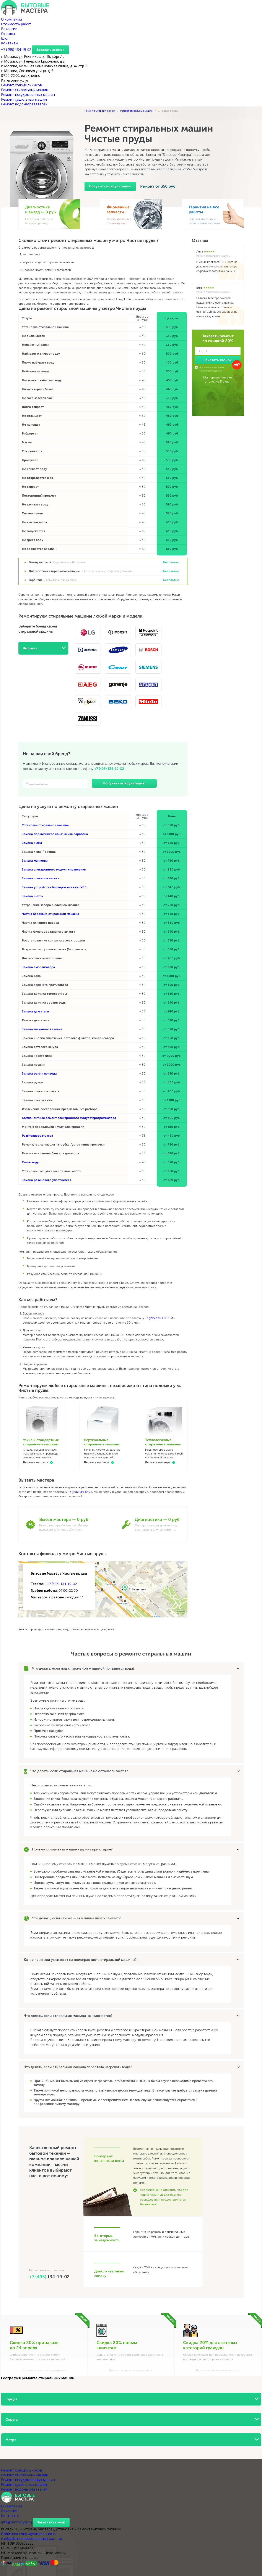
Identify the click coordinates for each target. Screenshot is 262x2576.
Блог (5, 38)
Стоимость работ (16, 24)
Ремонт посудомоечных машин (28, 94)
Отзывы (8, 33)
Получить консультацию (110, 186)
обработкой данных (211, 370)
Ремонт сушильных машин (24, 99)
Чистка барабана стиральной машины (50, 914)
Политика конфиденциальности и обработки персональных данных (31, 2536)
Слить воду (30, 1162)
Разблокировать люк (37, 1135)
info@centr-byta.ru (16, 2522)
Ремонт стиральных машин (24, 89)
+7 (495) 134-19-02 (109, 769)
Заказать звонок (50, 50)
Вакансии (9, 28)
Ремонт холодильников (21, 85)
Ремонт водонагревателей (24, 104)
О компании (11, 19)
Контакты (9, 43)
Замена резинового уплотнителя (46, 1180)
